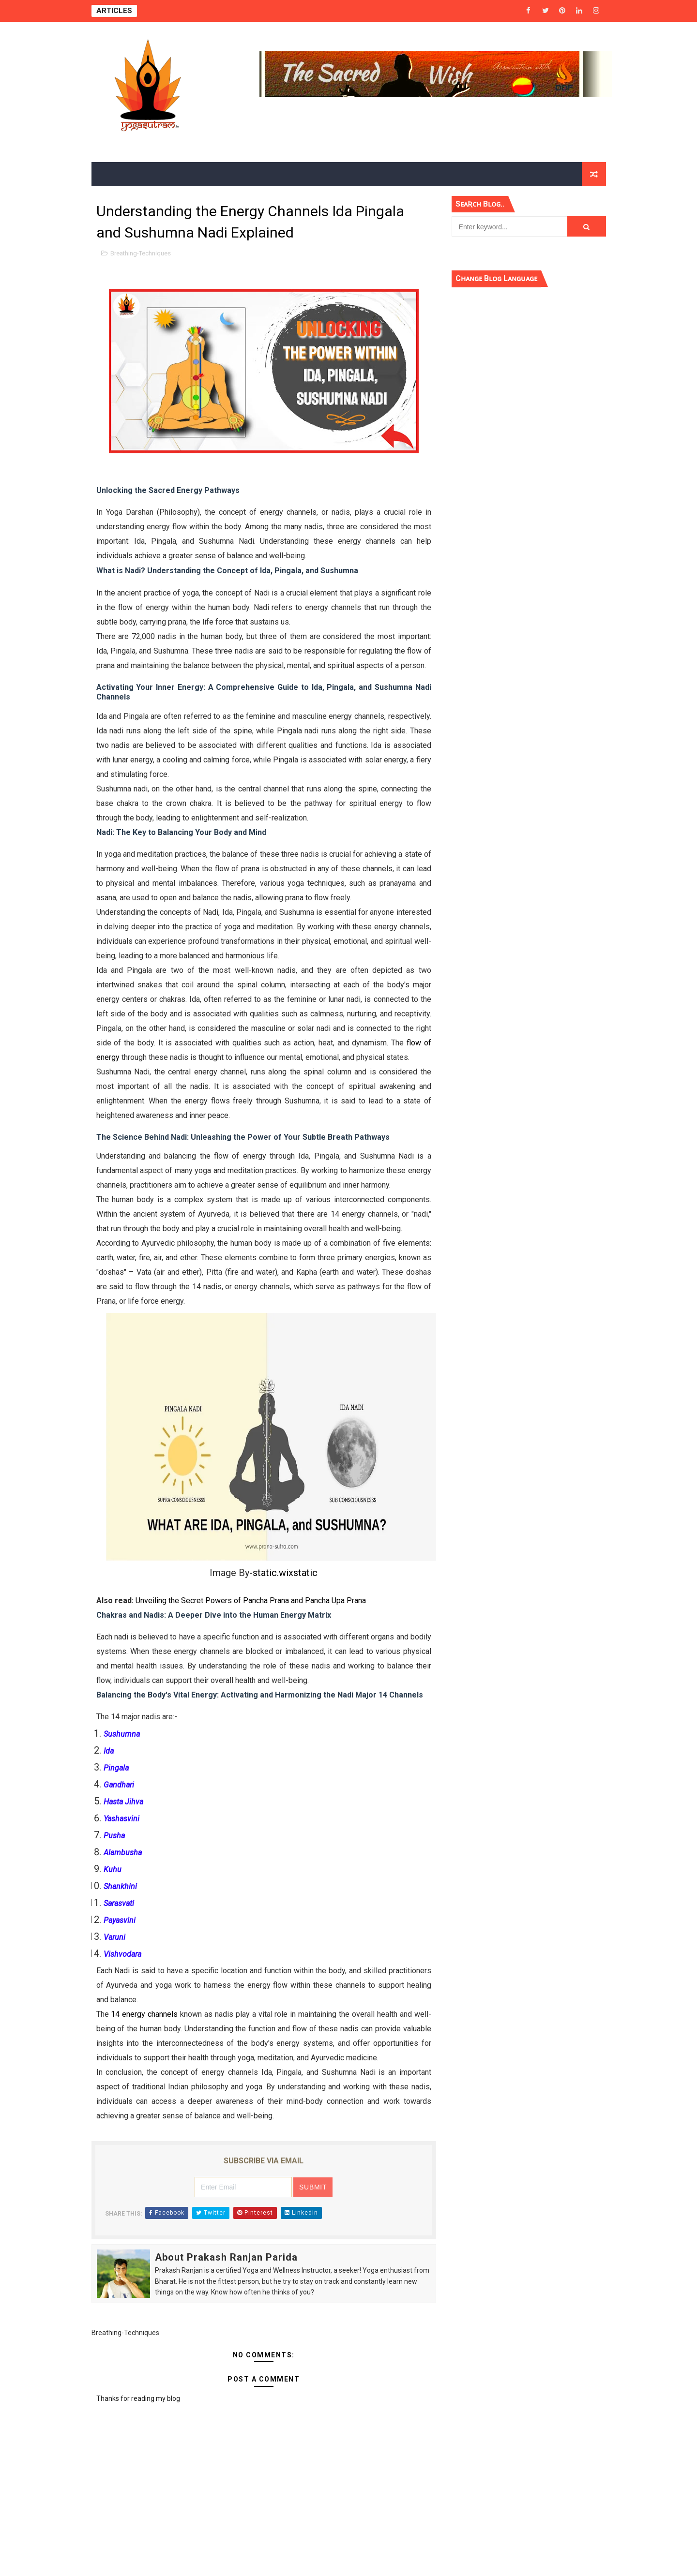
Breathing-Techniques (140, 253)
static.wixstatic (285, 1572)
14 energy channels (144, 2014)
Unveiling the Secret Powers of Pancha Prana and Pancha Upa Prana (251, 1600)
